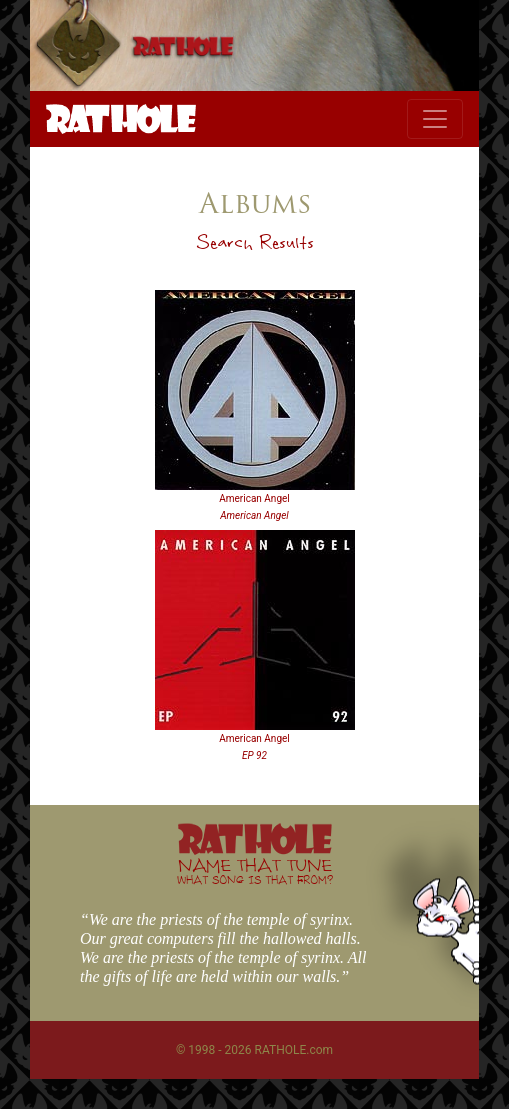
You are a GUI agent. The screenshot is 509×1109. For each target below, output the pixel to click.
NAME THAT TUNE (255, 870)
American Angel (254, 498)
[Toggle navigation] (435, 119)
